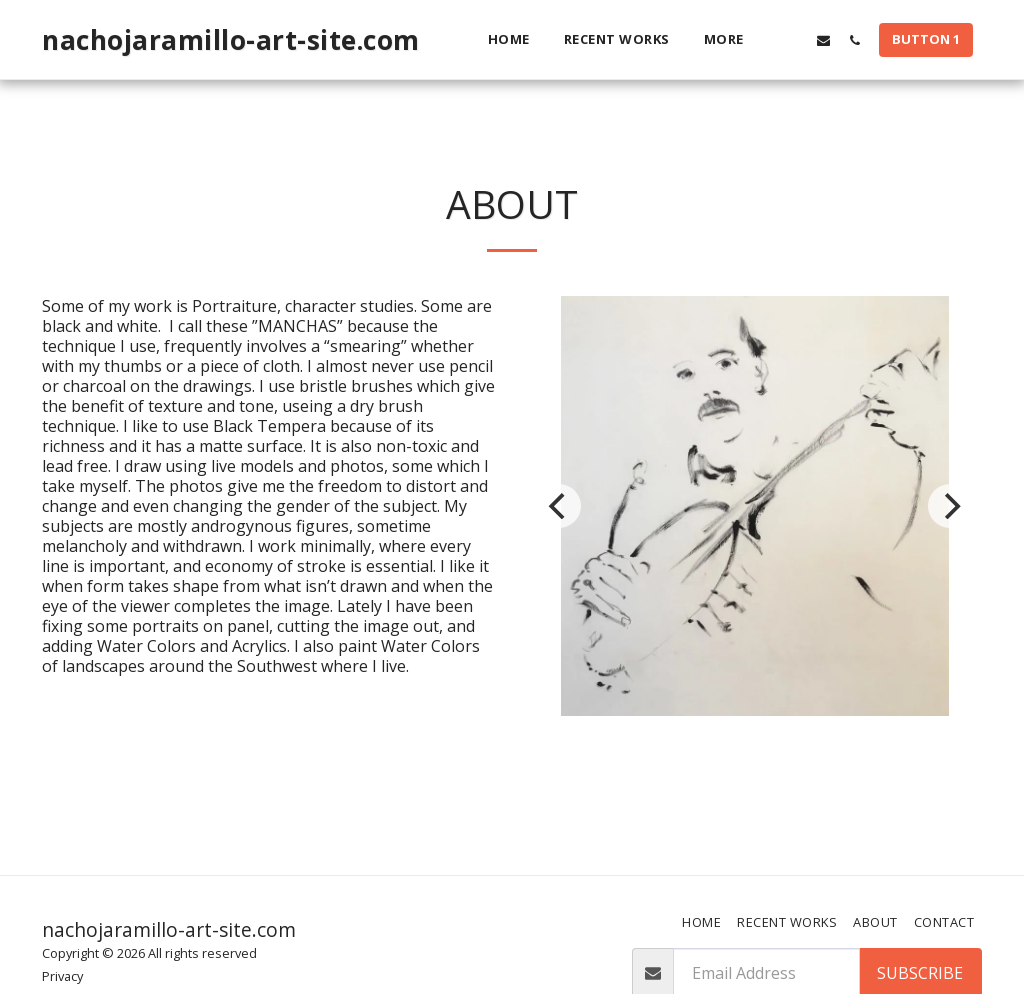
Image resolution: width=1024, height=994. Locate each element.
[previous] (559, 506)
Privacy (62, 976)
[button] (792, 40)
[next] (950, 506)
